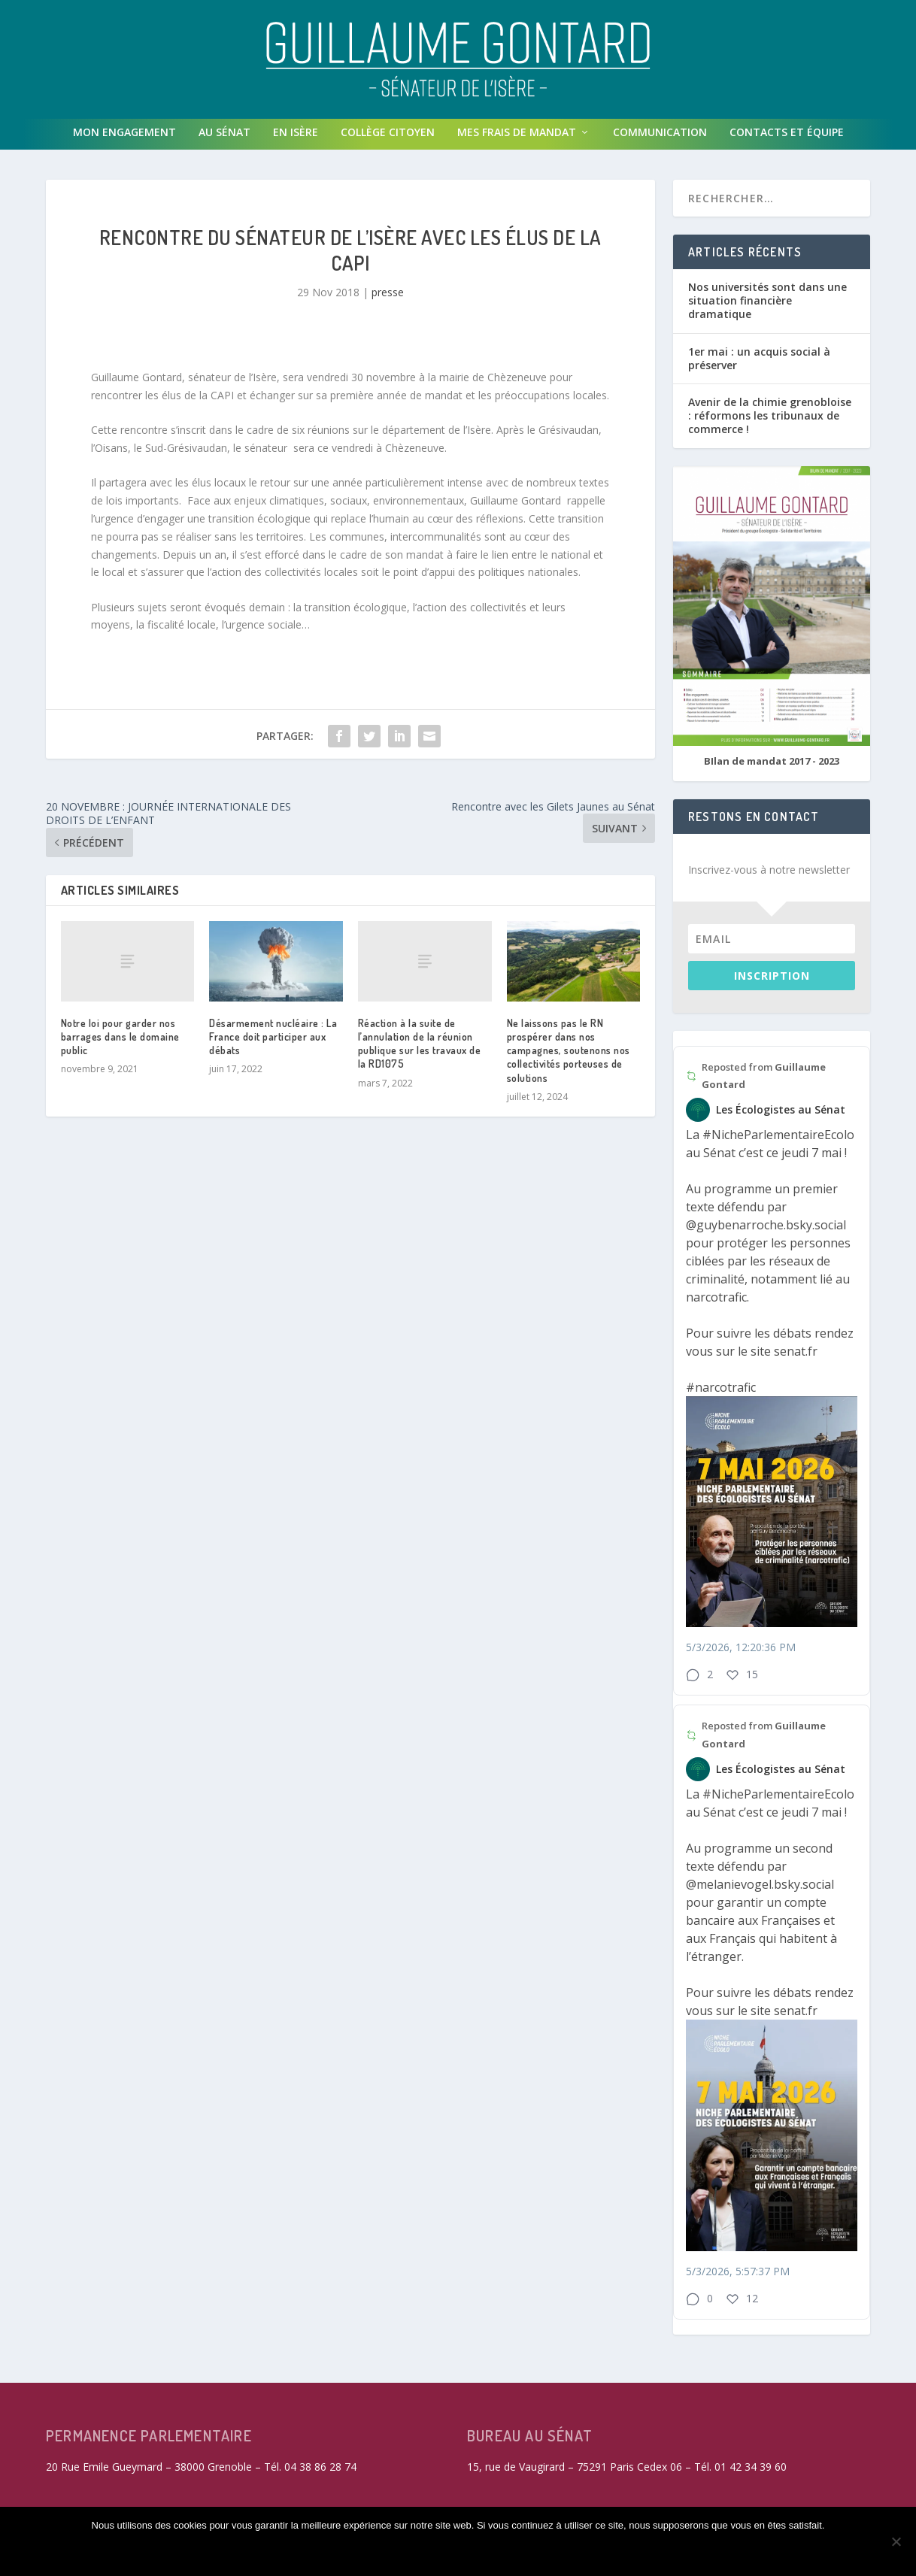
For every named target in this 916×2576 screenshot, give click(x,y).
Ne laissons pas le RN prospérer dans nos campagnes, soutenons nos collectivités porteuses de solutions (568, 1055)
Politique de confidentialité (624, 2551)
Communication (660, 137)
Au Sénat (224, 137)
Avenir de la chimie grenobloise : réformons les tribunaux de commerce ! (769, 420)
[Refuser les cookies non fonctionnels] (896, 2542)
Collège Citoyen (388, 137)
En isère (295, 137)
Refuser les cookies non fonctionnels (409, 2551)
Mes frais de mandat (516, 137)
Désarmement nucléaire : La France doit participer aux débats (273, 1042)
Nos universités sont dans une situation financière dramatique (767, 305)
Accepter (246, 2551)
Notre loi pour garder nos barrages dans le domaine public (120, 1042)
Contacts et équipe (786, 137)
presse (388, 297)
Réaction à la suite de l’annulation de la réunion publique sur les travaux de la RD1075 (419, 1049)
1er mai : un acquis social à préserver (759, 363)
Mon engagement (124, 137)
